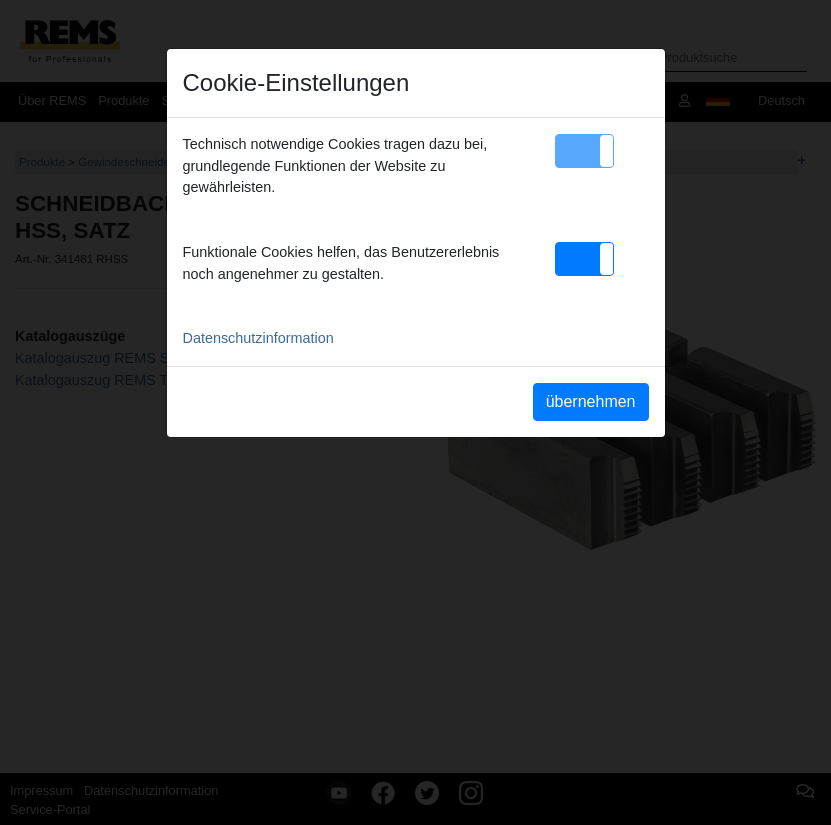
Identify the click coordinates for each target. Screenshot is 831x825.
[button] (584, 151)
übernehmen (591, 401)
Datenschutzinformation (258, 338)
